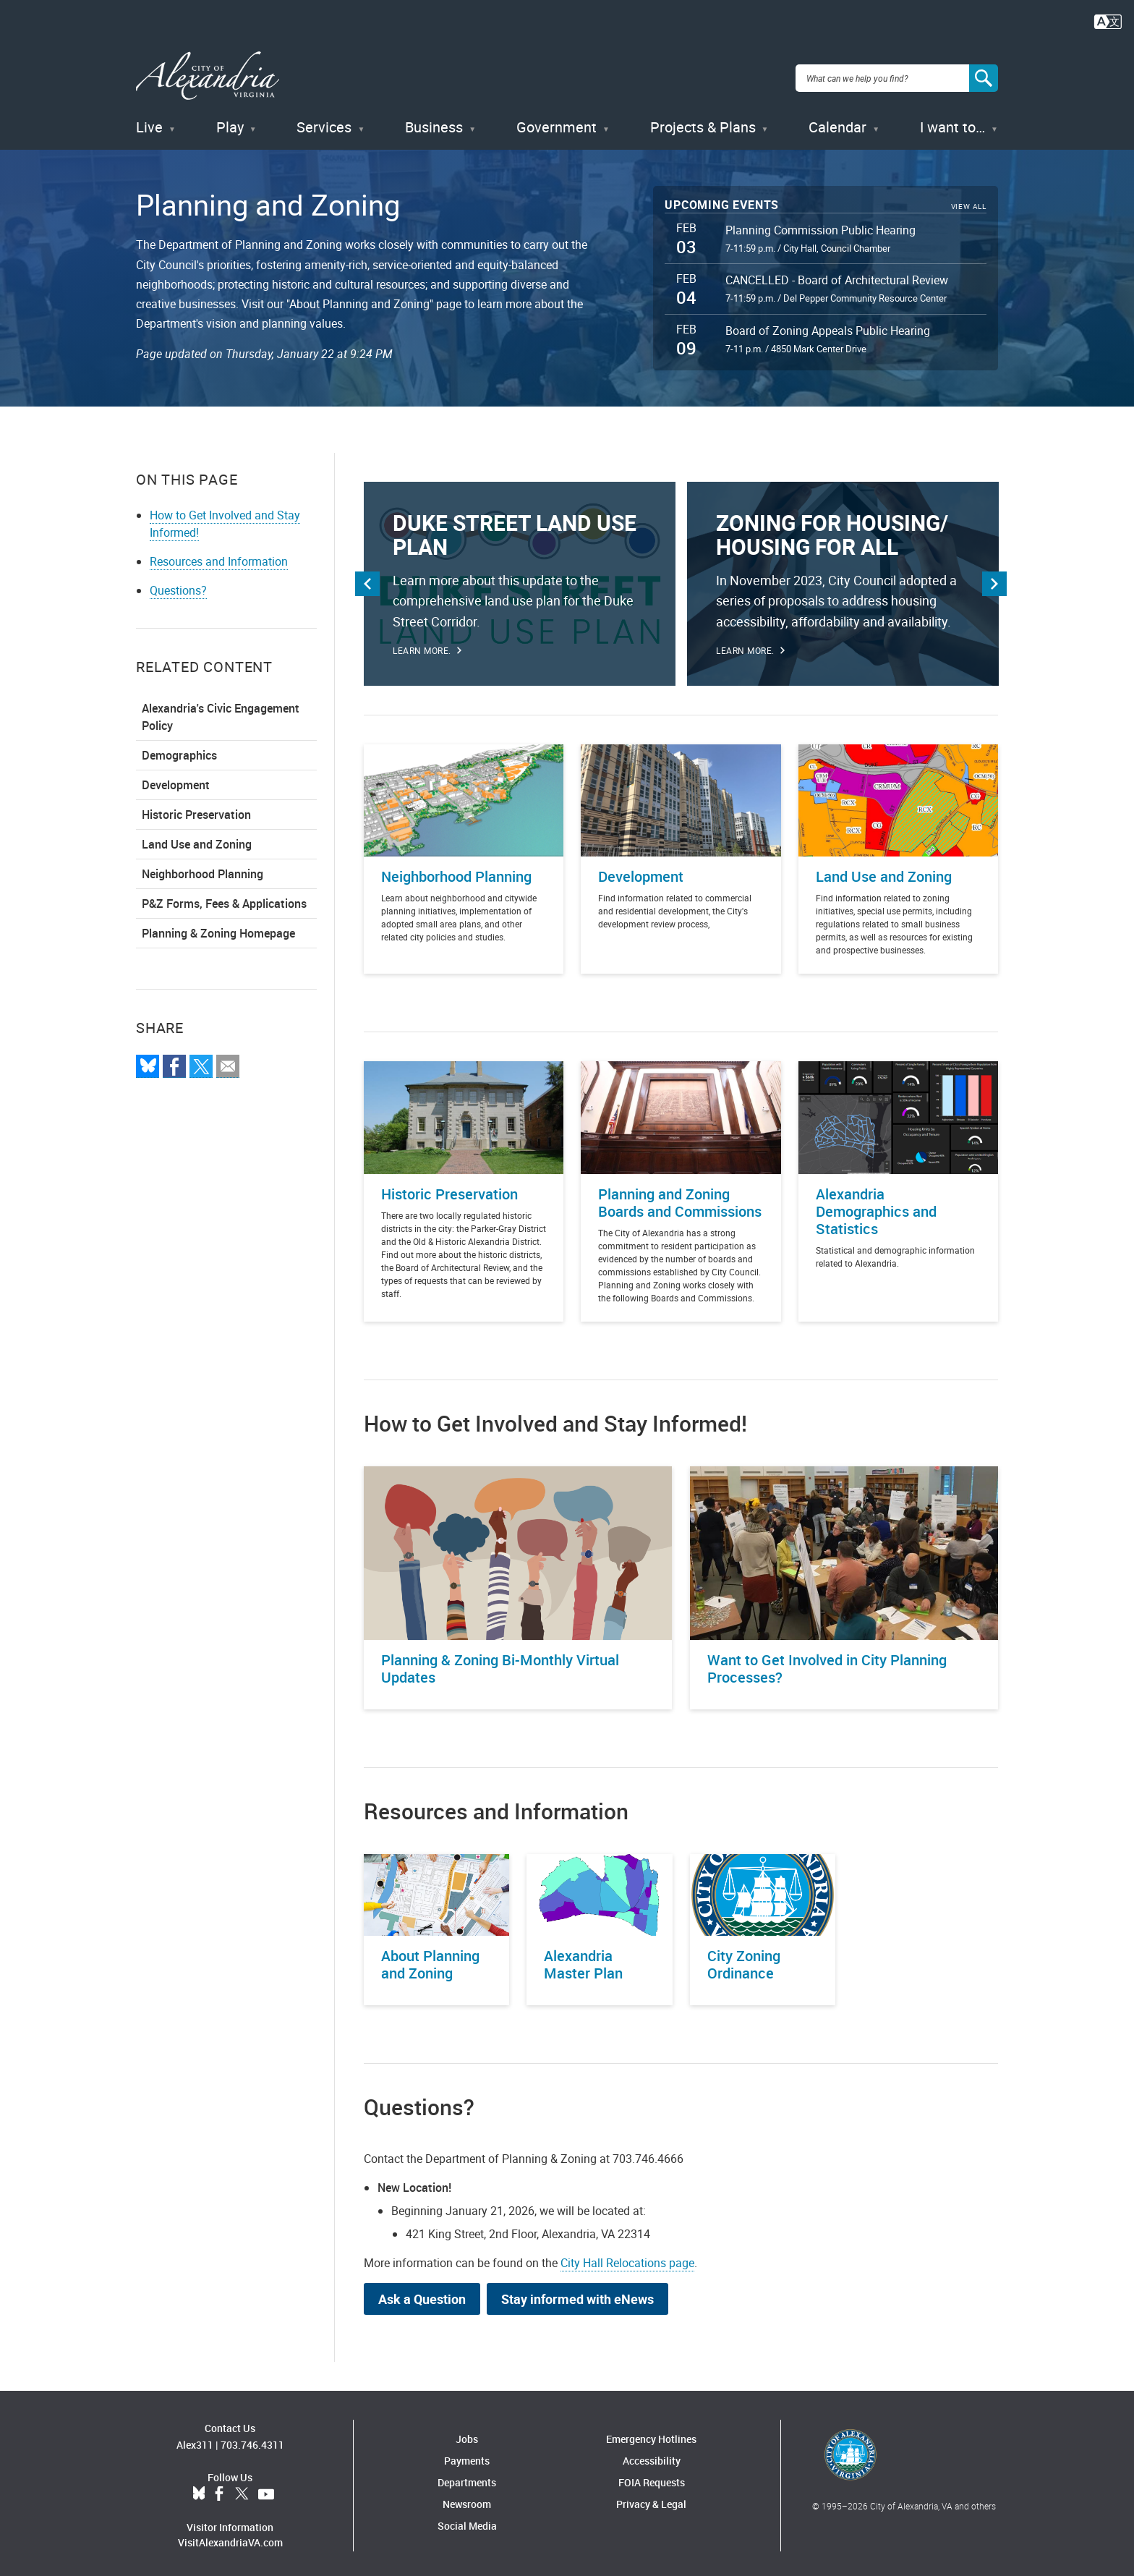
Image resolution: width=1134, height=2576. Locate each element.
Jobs (467, 2434)
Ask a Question (422, 2294)
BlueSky (199, 2490)
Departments (467, 2477)
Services (324, 122)
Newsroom (467, 2499)
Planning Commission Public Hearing (820, 225)
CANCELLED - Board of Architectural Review (836, 276)
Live (149, 122)
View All (968, 202)
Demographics (179, 750)
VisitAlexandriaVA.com (230, 2538)
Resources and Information (219, 556)
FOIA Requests (651, 2477)
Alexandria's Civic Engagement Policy (220, 711)
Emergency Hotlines (651, 2434)
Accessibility (652, 2455)
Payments (467, 2455)
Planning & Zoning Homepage (218, 928)
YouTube (266, 2490)
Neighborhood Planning (202, 869)
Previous (367, 578)
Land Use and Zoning (197, 839)
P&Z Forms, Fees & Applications (224, 898)
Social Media (467, 2521)
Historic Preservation (196, 809)
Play (230, 122)
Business (434, 122)
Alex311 (194, 2440)
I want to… (952, 122)
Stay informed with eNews (577, 2294)
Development (176, 780)
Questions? (178, 585)
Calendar (837, 122)
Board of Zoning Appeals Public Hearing (827, 326)
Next (994, 578)
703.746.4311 (252, 2440)
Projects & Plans (703, 122)
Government (556, 122)
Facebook (219, 2490)
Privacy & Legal (651, 2499)
